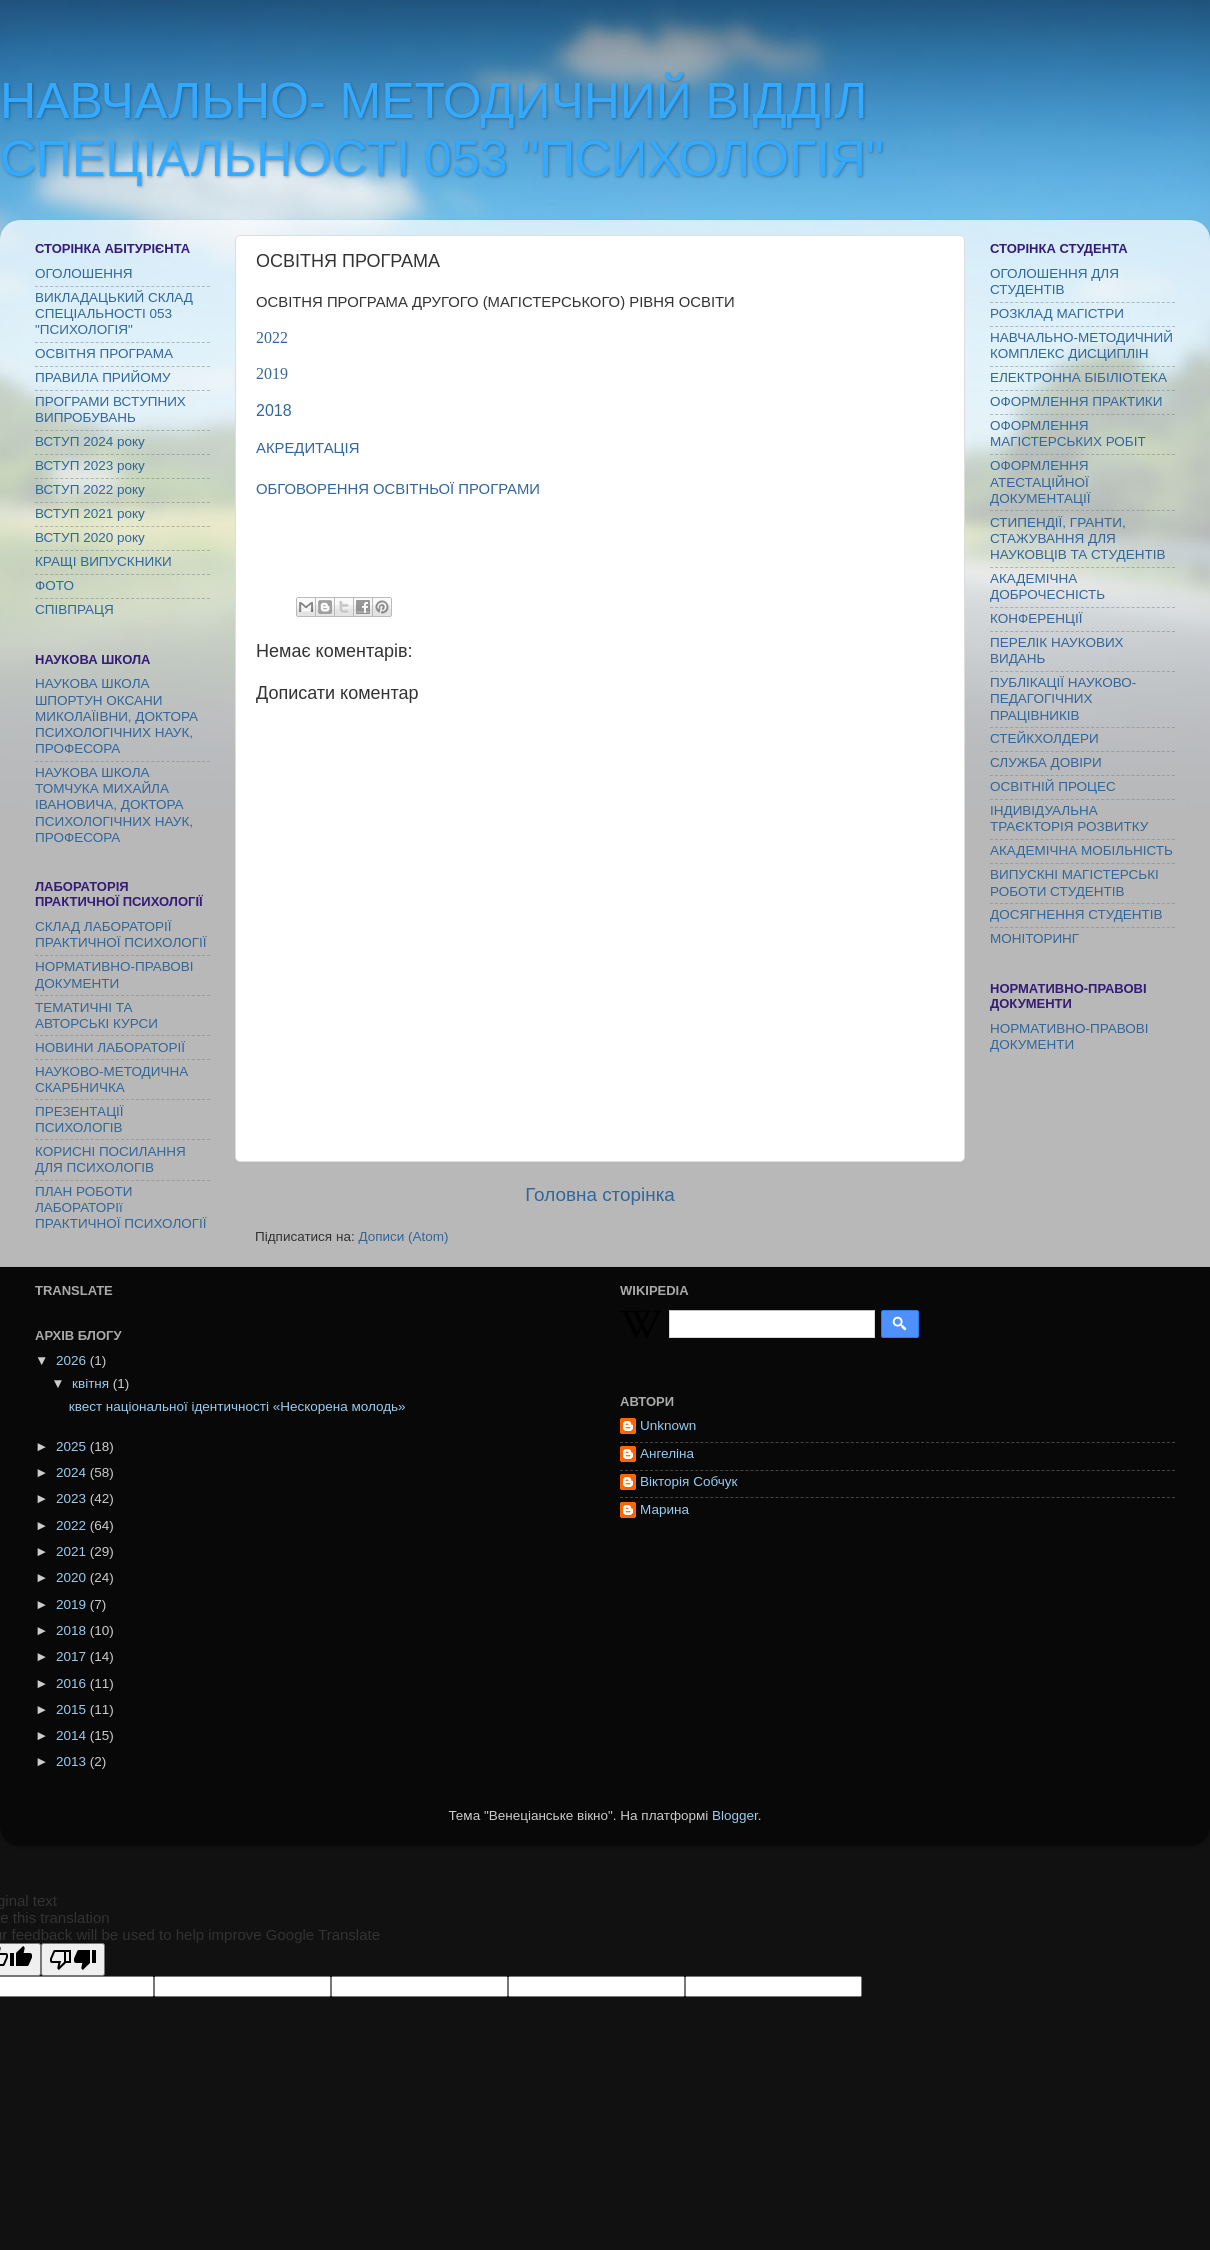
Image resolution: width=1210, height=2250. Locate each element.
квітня (92, 1383)
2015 (73, 1709)
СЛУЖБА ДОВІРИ (1046, 762)
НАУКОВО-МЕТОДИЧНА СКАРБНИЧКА (111, 1079)
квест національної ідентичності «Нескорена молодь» (237, 1406)
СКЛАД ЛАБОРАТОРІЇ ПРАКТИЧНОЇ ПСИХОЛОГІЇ (121, 934)
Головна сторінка (600, 1194)
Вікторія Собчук (688, 1481)
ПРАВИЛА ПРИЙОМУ (103, 377)
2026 (73, 1360)
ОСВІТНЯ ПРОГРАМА (104, 353)
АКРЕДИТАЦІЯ (307, 448)
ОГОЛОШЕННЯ (83, 273)
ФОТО (54, 585)
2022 (272, 337)
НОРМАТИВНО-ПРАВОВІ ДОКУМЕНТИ (114, 974)
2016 (73, 1683)
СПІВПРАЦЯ (74, 609)
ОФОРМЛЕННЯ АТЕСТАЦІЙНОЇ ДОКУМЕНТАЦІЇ (1040, 481)
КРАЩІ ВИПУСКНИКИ (103, 561)
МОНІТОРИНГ (1034, 938)
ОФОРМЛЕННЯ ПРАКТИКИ (1076, 401)
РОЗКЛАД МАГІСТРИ (1057, 313)
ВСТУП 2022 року (90, 489)
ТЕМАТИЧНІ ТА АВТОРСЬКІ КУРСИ (96, 1015)
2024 (73, 1472)
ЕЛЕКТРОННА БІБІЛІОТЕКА (1078, 377)
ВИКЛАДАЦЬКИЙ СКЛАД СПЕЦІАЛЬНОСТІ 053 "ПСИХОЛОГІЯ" (114, 313)
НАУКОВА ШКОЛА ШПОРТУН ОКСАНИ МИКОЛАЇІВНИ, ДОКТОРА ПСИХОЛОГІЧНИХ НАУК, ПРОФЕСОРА (116, 716)
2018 (274, 410)
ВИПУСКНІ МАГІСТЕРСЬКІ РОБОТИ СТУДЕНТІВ (1074, 882)
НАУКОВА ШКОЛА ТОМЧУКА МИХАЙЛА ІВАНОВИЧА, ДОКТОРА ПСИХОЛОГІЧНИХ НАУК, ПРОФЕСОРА (114, 805)
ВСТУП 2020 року (90, 537)
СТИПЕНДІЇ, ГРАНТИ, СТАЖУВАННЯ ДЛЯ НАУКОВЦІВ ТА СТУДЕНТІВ (1077, 538)
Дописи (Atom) (403, 1236)
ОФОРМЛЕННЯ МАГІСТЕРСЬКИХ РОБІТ (1068, 433)
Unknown (668, 1425)
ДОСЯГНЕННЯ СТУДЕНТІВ (1076, 914)
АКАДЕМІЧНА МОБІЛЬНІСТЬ (1081, 850)
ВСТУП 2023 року (90, 465)
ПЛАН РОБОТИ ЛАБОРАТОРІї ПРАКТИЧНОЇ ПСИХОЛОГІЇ (121, 1207)
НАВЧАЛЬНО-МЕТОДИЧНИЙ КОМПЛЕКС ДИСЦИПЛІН (1081, 345)
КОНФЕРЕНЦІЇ (1036, 618)
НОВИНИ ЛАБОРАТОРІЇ (110, 1047)
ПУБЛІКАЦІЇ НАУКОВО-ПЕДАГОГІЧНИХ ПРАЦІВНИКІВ (1063, 698)
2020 (73, 1577)
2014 (73, 1735)
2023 (73, 1498)
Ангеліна (667, 1453)
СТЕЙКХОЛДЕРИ (1044, 738)
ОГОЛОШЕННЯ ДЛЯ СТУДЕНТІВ (1054, 281)
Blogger (735, 1815)
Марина (664, 1509)
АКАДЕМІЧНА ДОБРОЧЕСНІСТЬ (1047, 586)
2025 (73, 1446)
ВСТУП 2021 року (90, 513)
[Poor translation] (73, 1959)
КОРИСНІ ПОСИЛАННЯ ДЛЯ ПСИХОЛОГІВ (110, 1159)
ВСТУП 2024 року (90, 441)
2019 (272, 373)
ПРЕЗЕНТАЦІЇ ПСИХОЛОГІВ (79, 1119)
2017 (73, 1656)
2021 (73, 1551)
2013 (73, 1761)
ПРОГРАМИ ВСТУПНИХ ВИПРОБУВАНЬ (110, 409)
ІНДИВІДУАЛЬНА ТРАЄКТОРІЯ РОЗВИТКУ (1069, 818)
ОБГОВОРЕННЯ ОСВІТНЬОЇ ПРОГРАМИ (400, 489)
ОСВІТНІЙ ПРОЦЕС (1053, 786)
